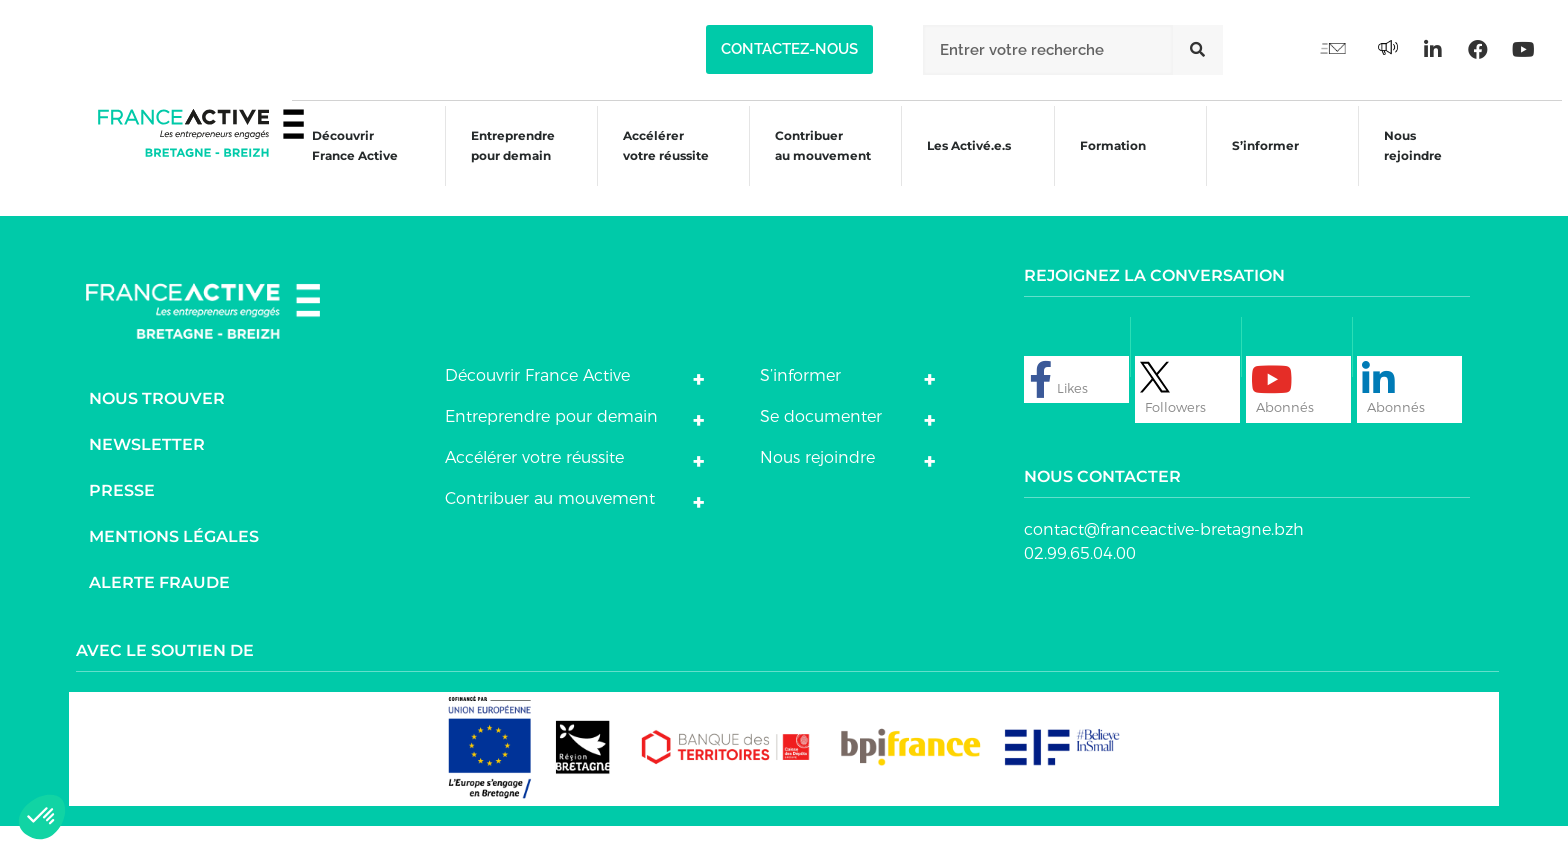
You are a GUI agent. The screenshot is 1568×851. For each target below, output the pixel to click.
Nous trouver (157, 422)
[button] (789, 49)
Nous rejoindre (1408, 162)
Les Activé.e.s (970, 162)
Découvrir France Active (341, 162)
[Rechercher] (1198, 50)
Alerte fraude (159, 606)
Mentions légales (174, 560)
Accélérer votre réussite (654, 162)
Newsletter (147, 468)
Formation (1105, 165)
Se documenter (821, 440)
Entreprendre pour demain (500, 162)
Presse (122, 514)
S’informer (1259, 165)
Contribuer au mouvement (813, 162)
